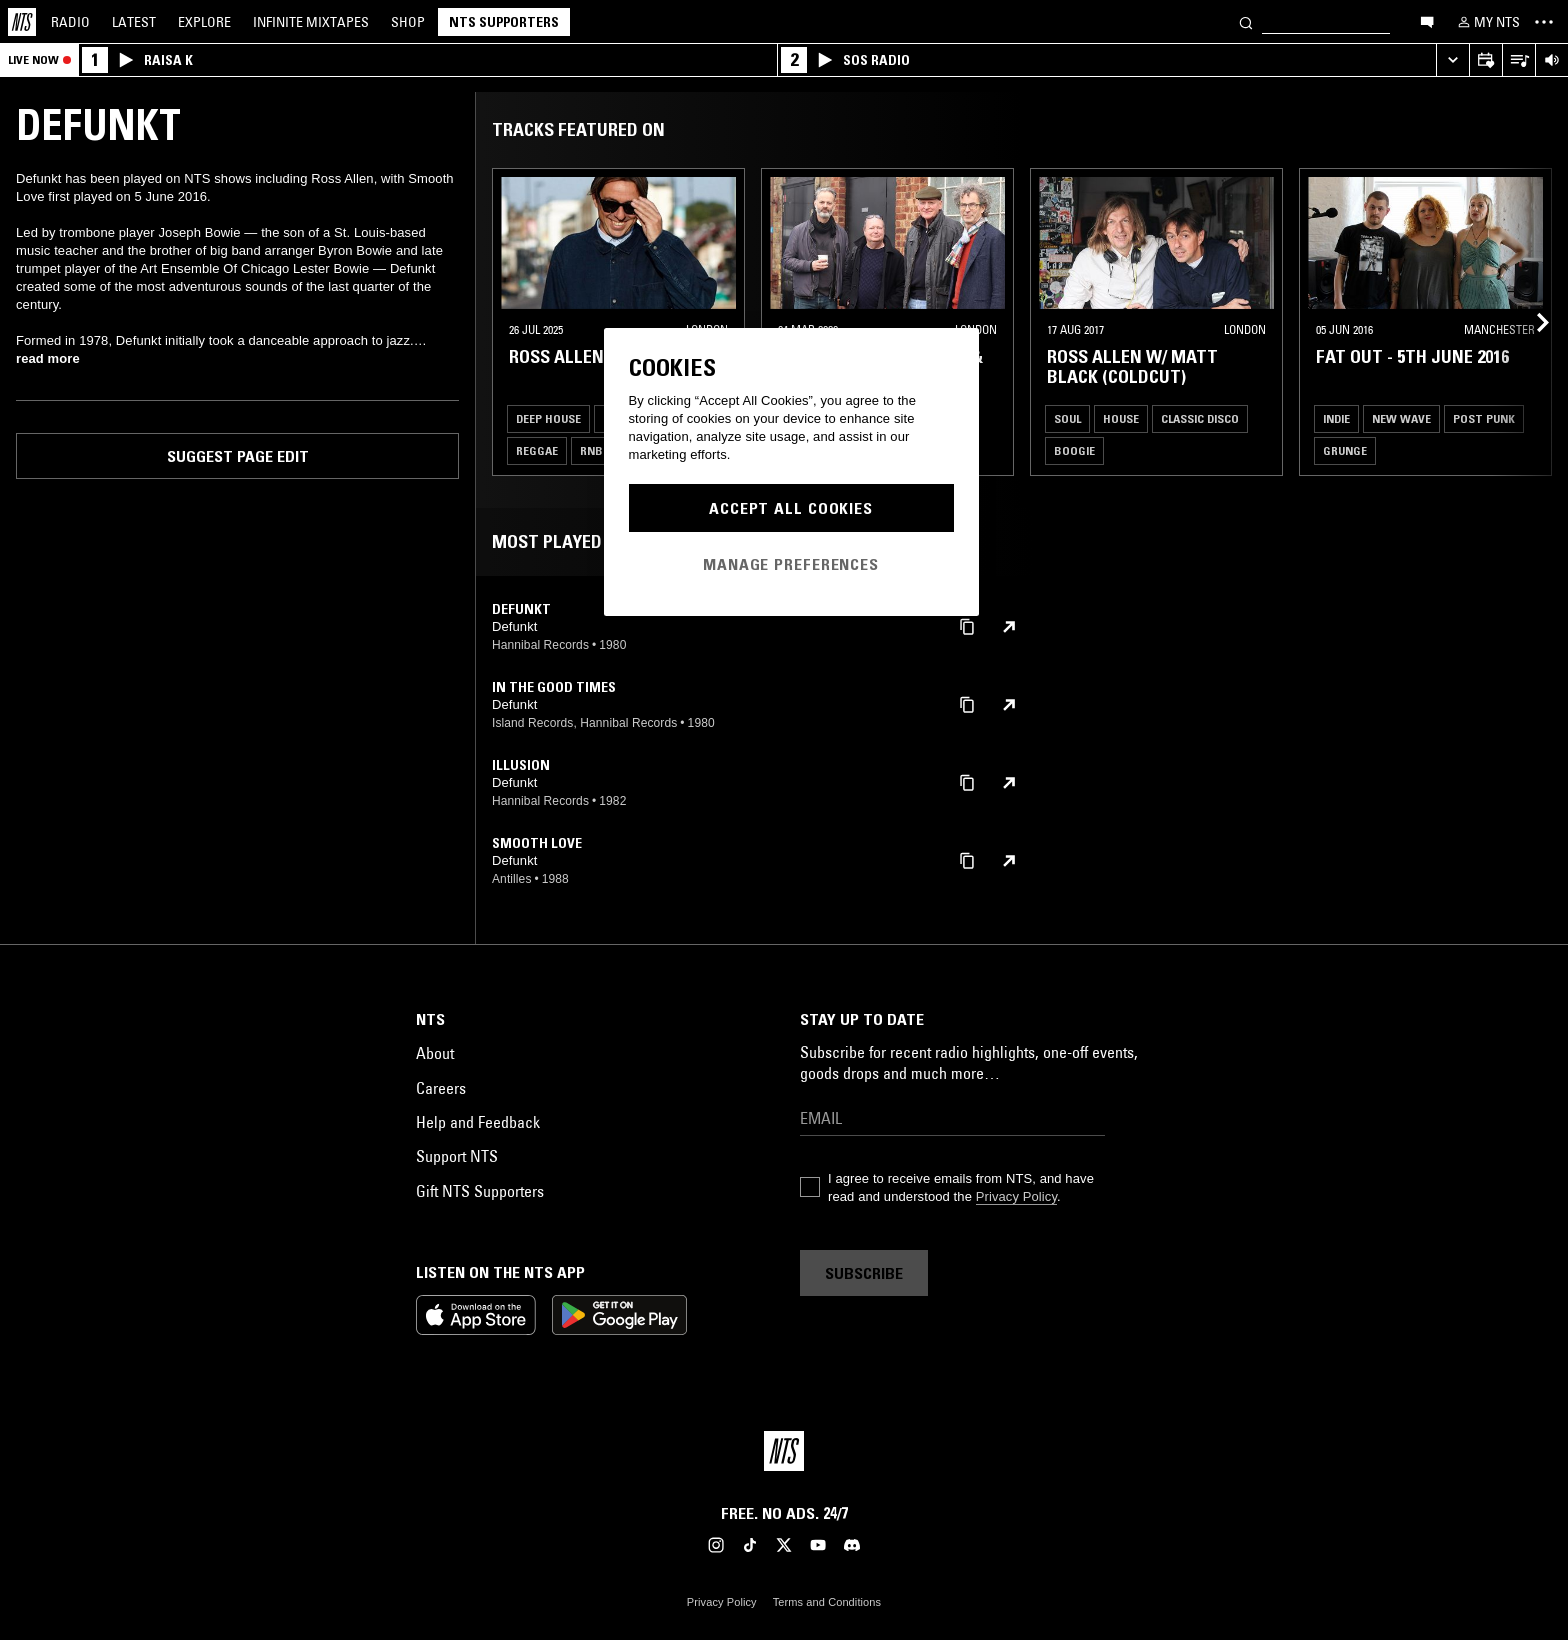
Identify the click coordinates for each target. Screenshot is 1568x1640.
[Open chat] (1427, 21)
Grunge (1345, 450)
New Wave (1401, 418)
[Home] (22, 22)
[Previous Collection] (1530, 322)
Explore (204, 22)
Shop (408, 22)
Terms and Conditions (827, 1602)
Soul (1067, 418)
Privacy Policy (1016, 1196)
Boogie (1074, 450)
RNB (591, 450)
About (435, 1053)
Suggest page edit (238, 456)
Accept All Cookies (791, 508)
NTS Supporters (504, 22)
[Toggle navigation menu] (1544, 22)
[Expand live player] (1452, 60)
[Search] (1246, 21)
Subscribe (864, 1273)
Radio (70, 22)
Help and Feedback (478, 1122)
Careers (441, 1088)
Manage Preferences (791, 564)
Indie (1336, 418)
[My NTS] (1487, 22)
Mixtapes (311, 22)
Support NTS (457, 1156)
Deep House (548, 418)
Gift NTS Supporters (480, 1191)
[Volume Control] (1551, 60)
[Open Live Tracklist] (1518, 60)
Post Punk (1484, 418)
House (1121, 418)
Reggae (537, 450)
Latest (134, 22)
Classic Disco (1200, 418)
